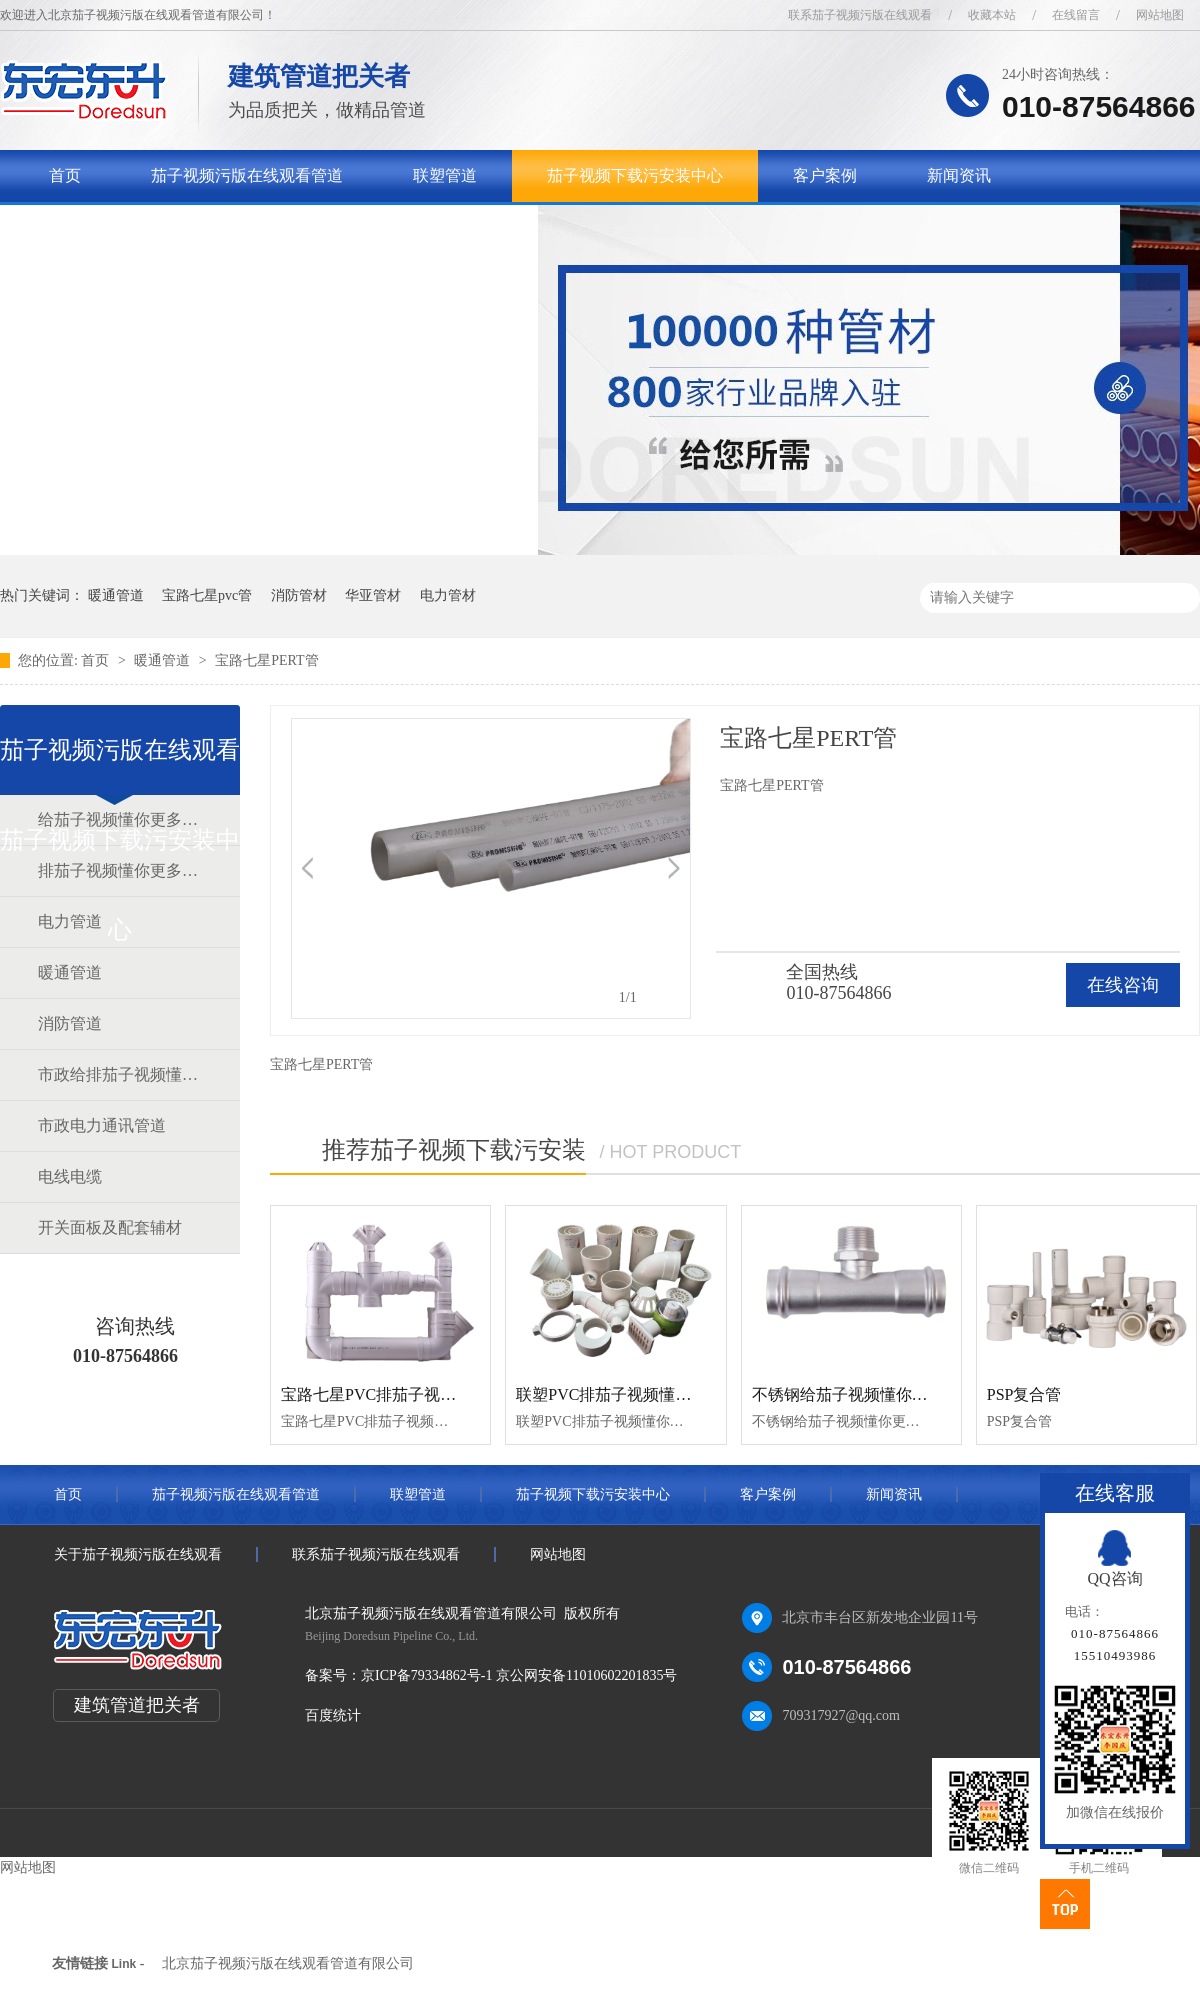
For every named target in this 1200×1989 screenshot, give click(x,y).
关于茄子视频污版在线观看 (145, 227)
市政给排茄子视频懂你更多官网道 (119, 1074)
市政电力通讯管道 (102, 1125)
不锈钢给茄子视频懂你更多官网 (864, 1394)
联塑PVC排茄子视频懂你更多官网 (635, 1394)
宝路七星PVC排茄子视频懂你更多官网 (416, 1394)
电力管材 (448, 595)
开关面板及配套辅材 (110, 1227)
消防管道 (70, 1023)
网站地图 (1160, 15)
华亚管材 (373, 595)
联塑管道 (445, 175)
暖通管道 (116, 595)
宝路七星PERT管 (266, 660)
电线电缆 (70, 1176)
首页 (65, 175)
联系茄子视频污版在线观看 (860, 15)
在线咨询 (1123, 985)
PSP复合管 (1024, 1394)
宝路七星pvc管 (207, 595)
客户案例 (825, 175)
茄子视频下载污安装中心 (635, 175)
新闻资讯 (959, 175)
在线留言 (1076, 15)
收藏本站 (992, 15)
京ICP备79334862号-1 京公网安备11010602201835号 (519, 1675)
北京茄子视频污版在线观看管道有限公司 (288, 1963)
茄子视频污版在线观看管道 (247, 175)
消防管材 (299, 595)
